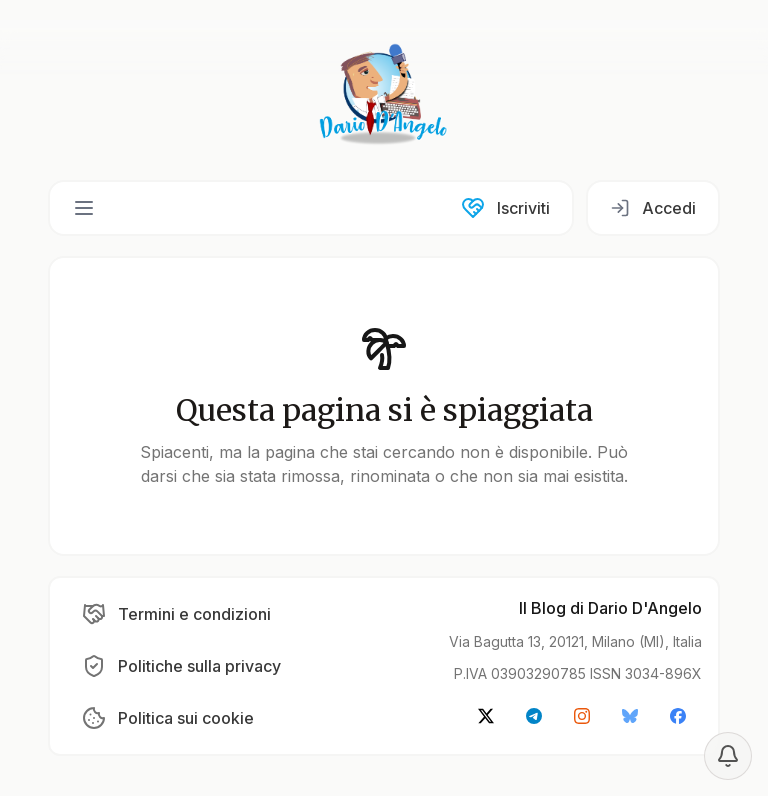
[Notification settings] (728, 756)
